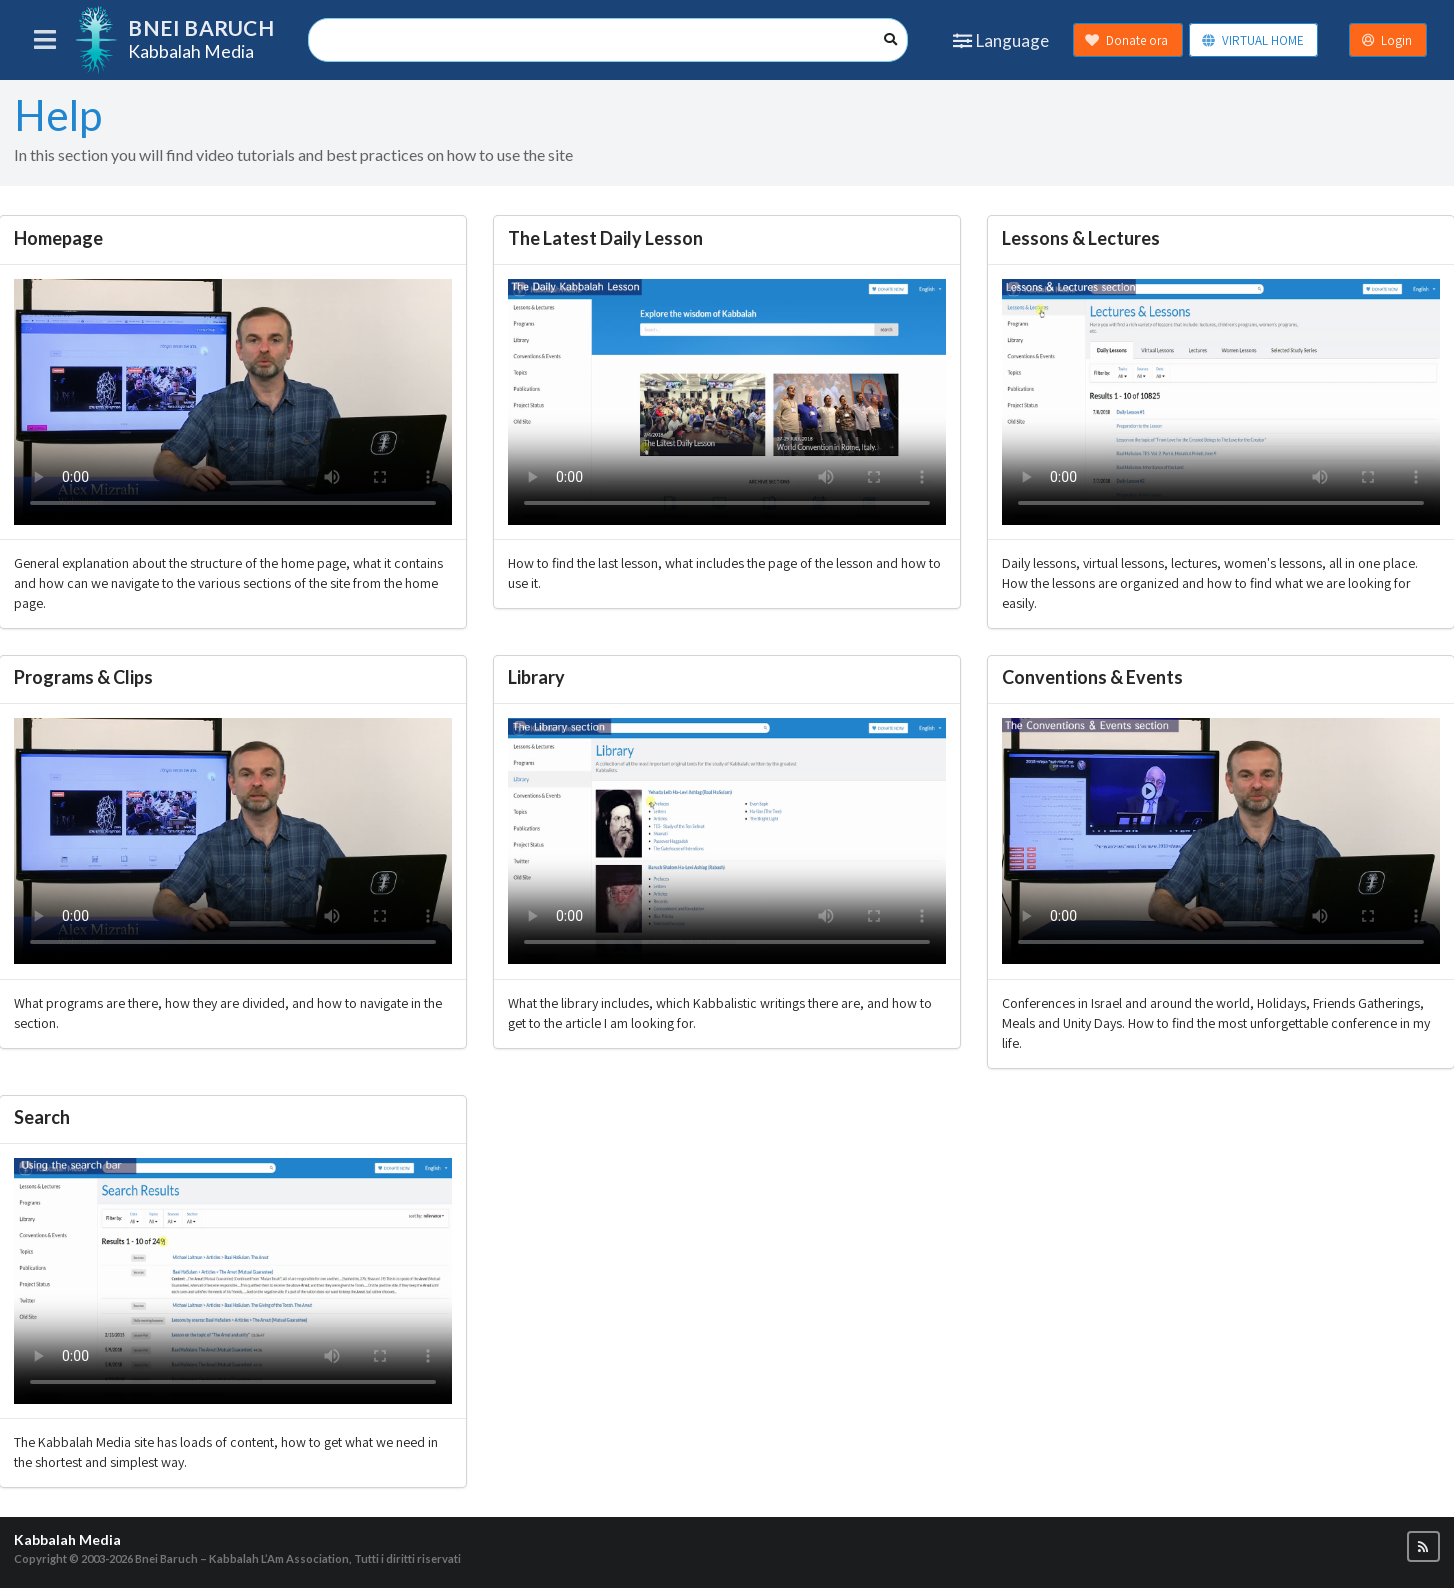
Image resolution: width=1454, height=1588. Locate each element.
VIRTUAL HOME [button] (1252, 40)
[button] (1423, 1546)
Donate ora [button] (1126, 40)
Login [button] (1387, 40)
